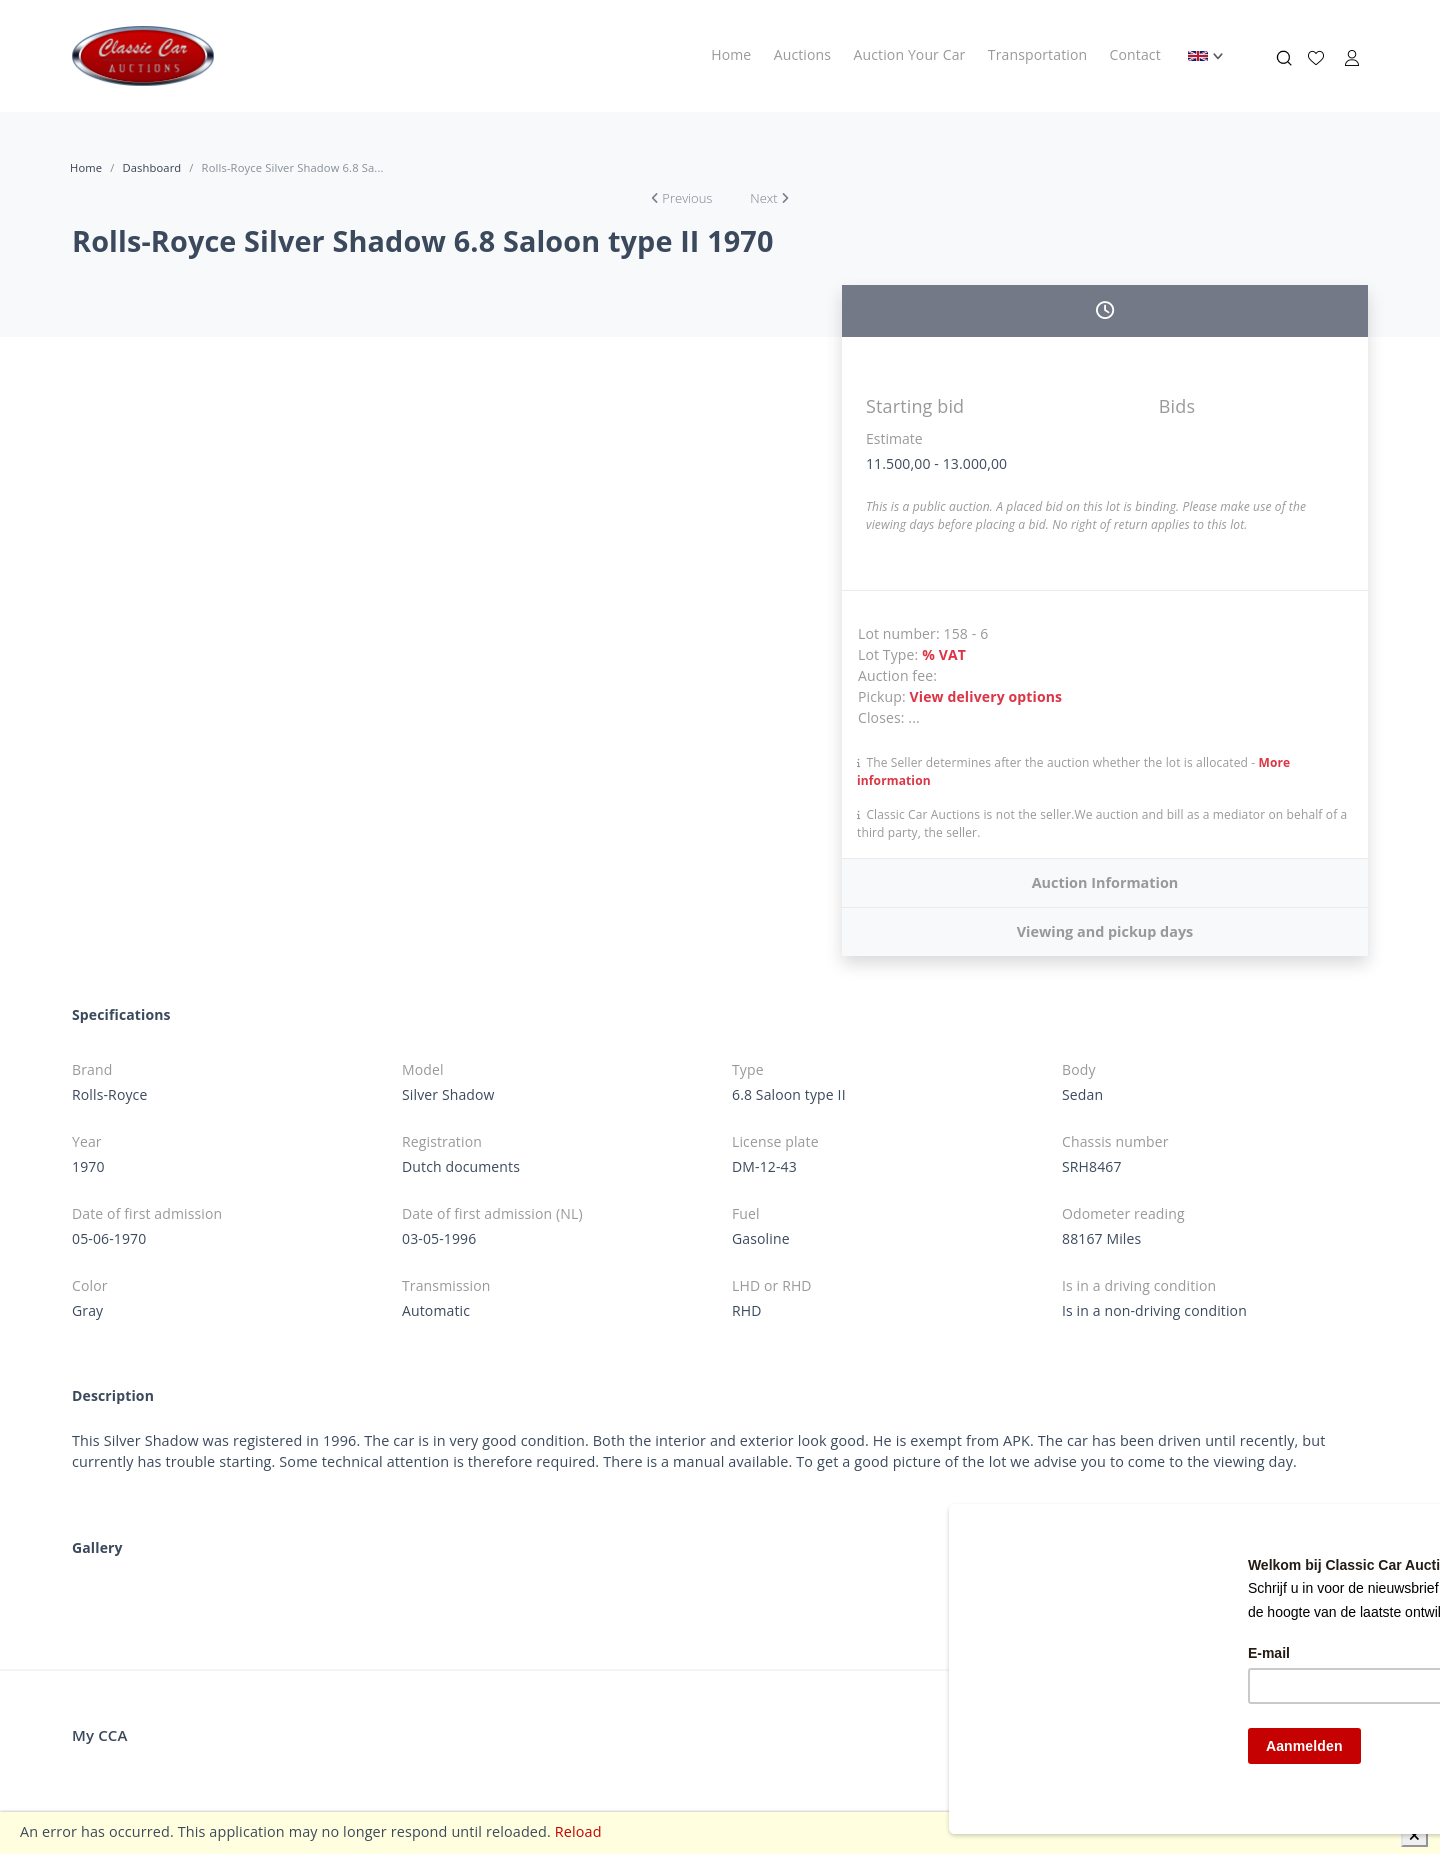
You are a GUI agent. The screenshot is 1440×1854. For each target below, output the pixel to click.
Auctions (802, 54)
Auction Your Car (910, 54)
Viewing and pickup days (1105, 931)
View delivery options (986, 696)
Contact (1135, 54)
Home (731, 54)
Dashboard (151, 167)
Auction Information (1105, 882)
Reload (578, 1831)
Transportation (1037, 54)
